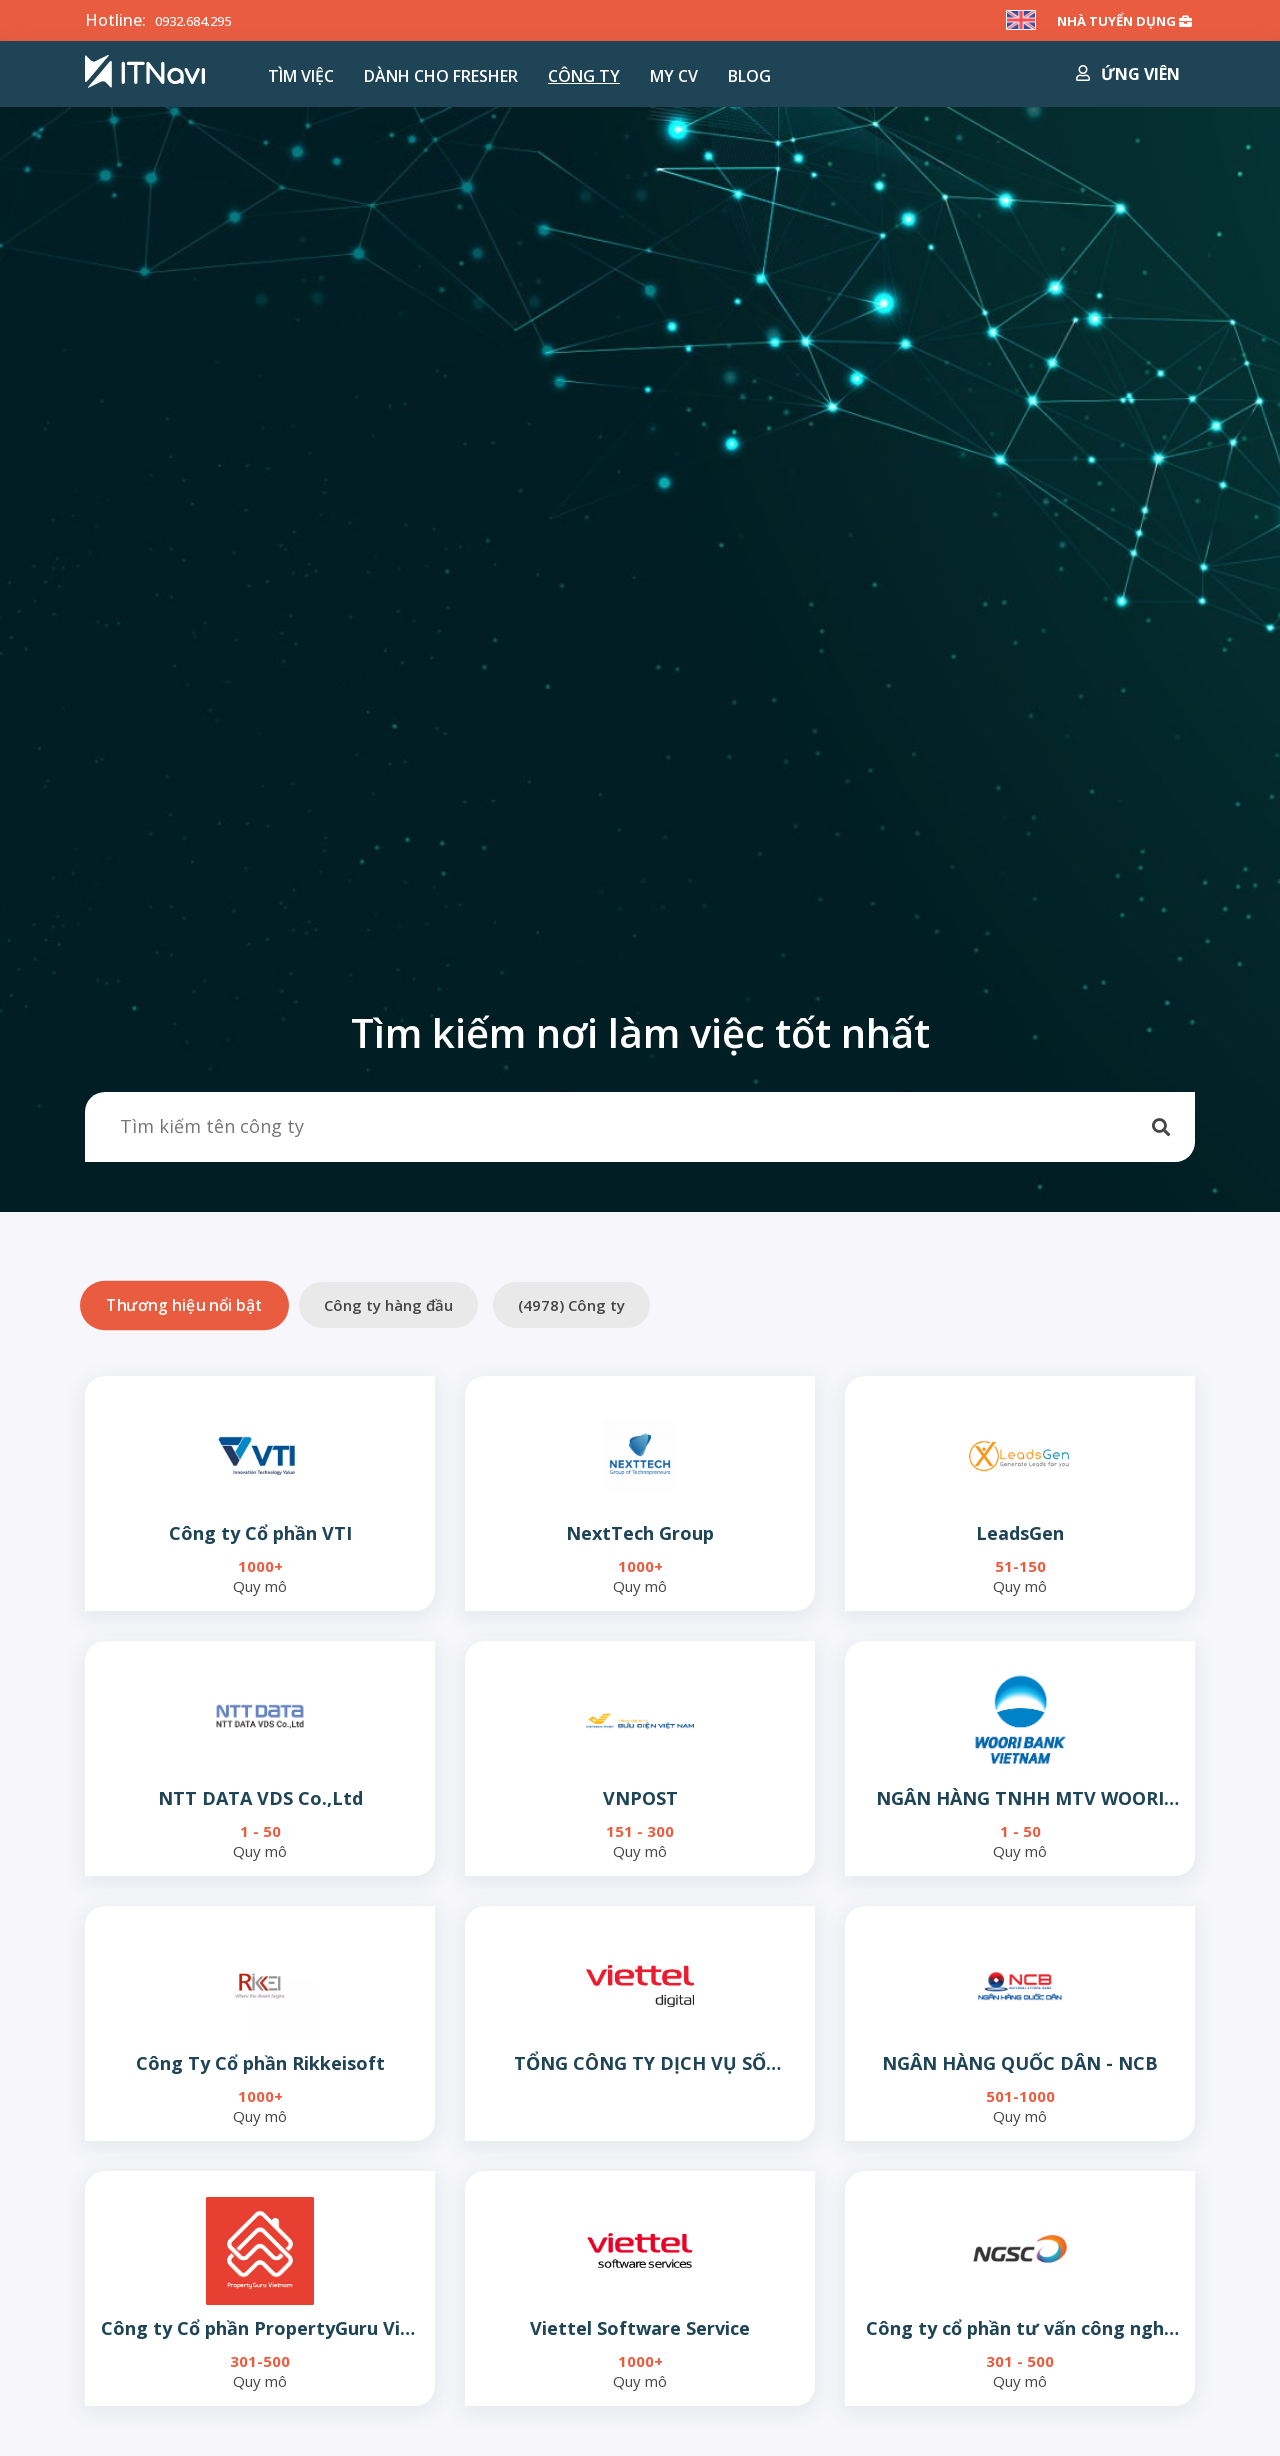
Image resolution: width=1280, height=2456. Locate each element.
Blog (749, 76)
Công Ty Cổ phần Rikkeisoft (260, 2063)
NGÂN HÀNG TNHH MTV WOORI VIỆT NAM (1020, 1798)
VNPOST (640, 1798)
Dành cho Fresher (441, 76)
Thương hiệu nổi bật (184, 1304)
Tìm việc (301, 76)
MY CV (674, 76)
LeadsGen (1020, 1533)
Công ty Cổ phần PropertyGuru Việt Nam (260, 2328)
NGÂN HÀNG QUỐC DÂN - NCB (1020, 2063)
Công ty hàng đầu (388, 1305)
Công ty (584, 76)
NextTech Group (640, 1533)
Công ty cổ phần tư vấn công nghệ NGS (1020, 2328)
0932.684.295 (204, 20)
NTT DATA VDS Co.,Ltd (260, 1798)
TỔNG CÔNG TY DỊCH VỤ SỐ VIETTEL (640, 2063)
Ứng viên (1128, 74)
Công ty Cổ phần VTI (260, 1533)
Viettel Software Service (640, 2328)
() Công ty (571, 1305)
